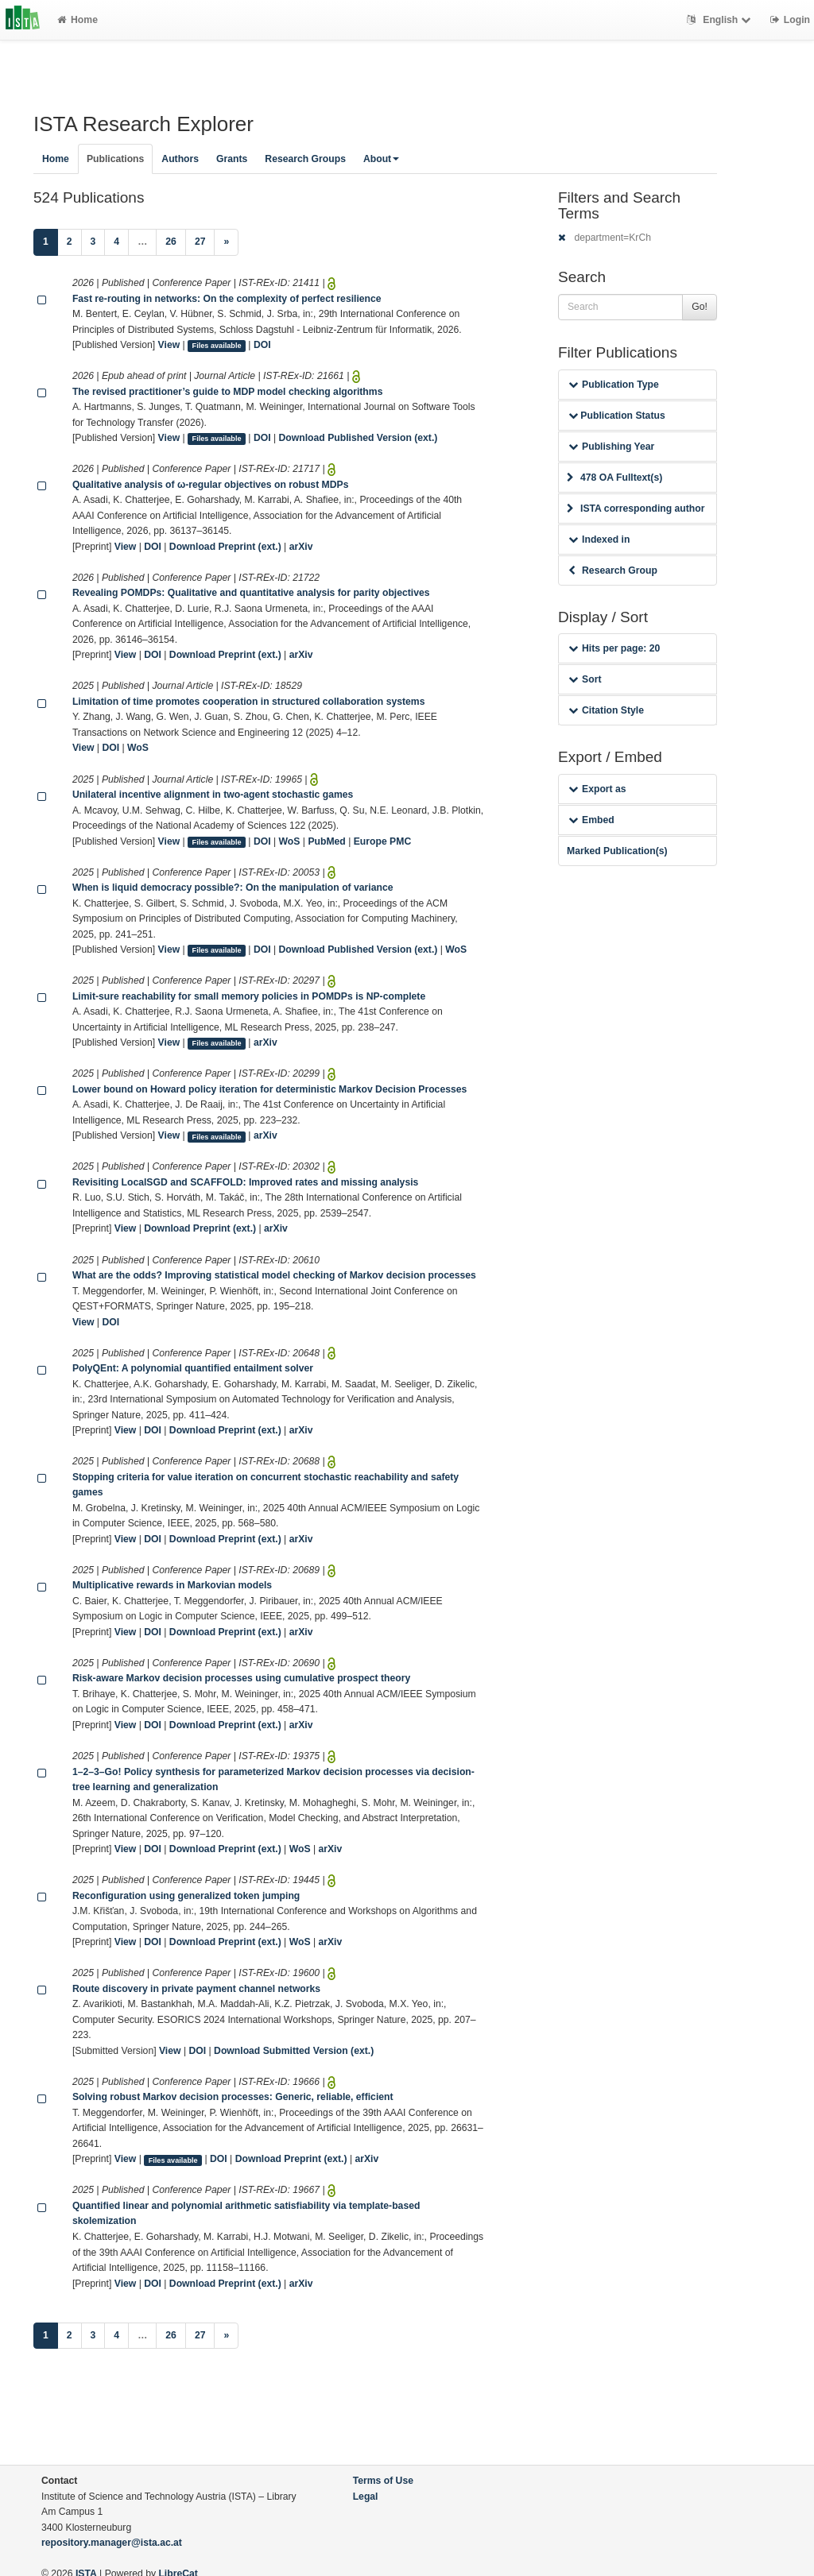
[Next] (226, 242)
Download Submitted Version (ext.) (294, 2050)
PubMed (326, 841)
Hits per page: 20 (614, 648)
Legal (365, 2496)
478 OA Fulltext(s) (614, 477)
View (169, 344)
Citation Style (606, 710)
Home (77, 19)
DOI (262, 344)
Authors (180, 158)
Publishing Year (611, 446)
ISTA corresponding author (636, 508)
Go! (699, 306)
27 (200, 241)
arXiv (301, 546)
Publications (115, 158)
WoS (138, 747)
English (720, 19)
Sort (584, 679)
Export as (597, 789)
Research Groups (305, 158)
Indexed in (599, 539)
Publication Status (616, 415)
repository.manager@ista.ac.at (111, 2542)
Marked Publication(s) (617, 851)
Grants (231, 158)
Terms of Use (383, 2480)
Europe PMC (382, 841)
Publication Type (613, 384)
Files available (217, 346)
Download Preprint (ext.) (225, 546)
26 (170, 241)
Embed (591, 820)
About (381, 158)
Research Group (612, 570)
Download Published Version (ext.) (358, 437)
